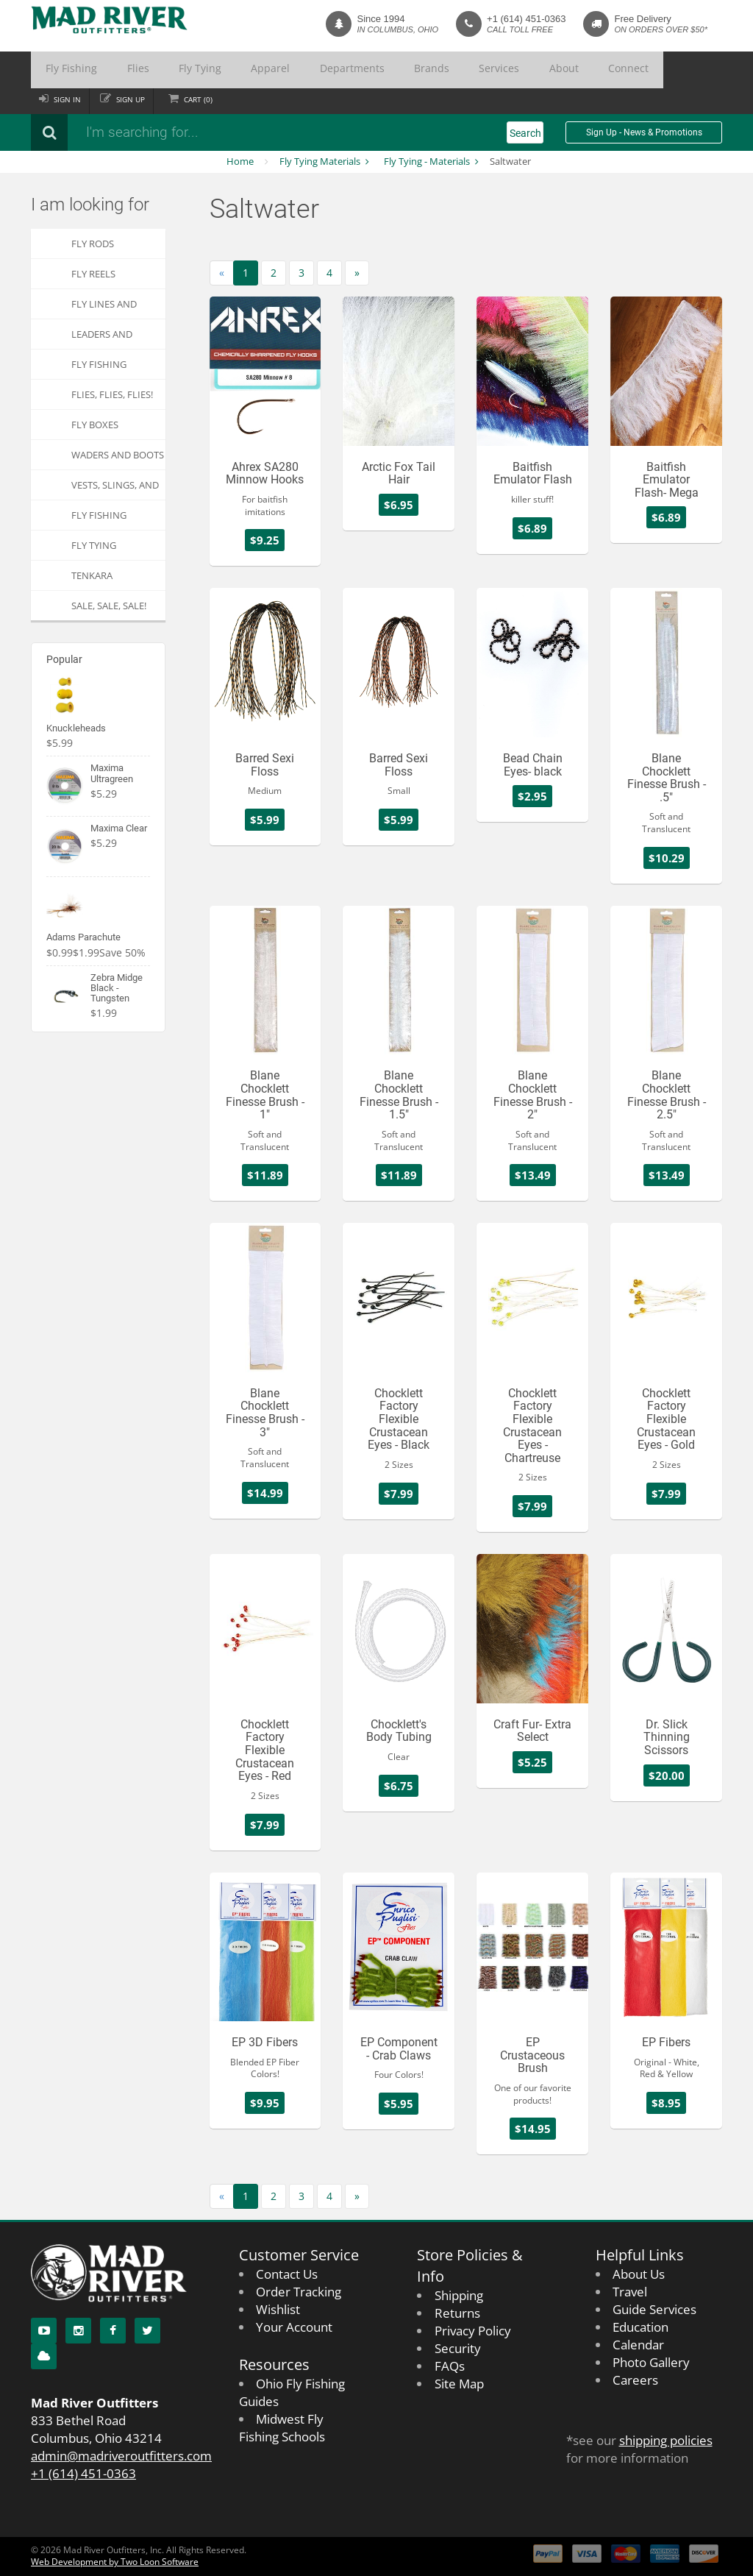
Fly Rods (92, 243)
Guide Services (654, 2309)
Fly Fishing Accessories (101, 368)
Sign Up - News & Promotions (644, 132)
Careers (635, 2379)
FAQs (450, 2365)
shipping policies (666, 2440)
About (438, 70)
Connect (487, 70)
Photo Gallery (651, 2362)
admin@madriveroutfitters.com (121, 2455)
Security (458, 2348)
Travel (630, 2291)
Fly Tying (159, 70)
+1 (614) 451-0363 (526, 18)
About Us (639, 2273)
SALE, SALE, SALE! (108, 605)
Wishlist (278, 2309)
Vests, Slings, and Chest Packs (115, 489)
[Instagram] (78, 2330)
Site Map (459, 2383)
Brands (338, 70)
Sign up (135, 99)
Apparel (212, 70)
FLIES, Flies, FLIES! (112, 394)
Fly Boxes (94, 424)
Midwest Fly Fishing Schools (282, 2427)
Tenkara (92, 575)
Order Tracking (298, 2291)
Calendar (638, 2344)
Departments (276, 70)
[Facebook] (113, 2330)
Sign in (68, 99)
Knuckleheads (76, 728)
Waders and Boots (117, 454)
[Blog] (44, 2356)
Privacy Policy (473, 2330)
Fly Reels (93, 273)
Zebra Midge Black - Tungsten (116, 988)
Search (525, 133)
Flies (112, 70)
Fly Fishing (62, 70)
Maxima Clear (118, 828)
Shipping (459, 2295)
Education (640, 2326)
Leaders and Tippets (101, 338)
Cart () (206, 99)
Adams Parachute (83, 937)
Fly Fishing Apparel (98, 519)
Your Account (294, 2326)
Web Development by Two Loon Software (115, 2561)
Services (389, 70)
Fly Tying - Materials (427, 161)
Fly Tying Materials (319, 161)
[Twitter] (147, 2330)
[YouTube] (44, 2330)
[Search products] (225, 132)
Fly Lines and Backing (104, 308)
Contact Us (287, 2273)
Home (240, 161)
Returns (457, 2312)
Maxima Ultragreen (111, 773)
